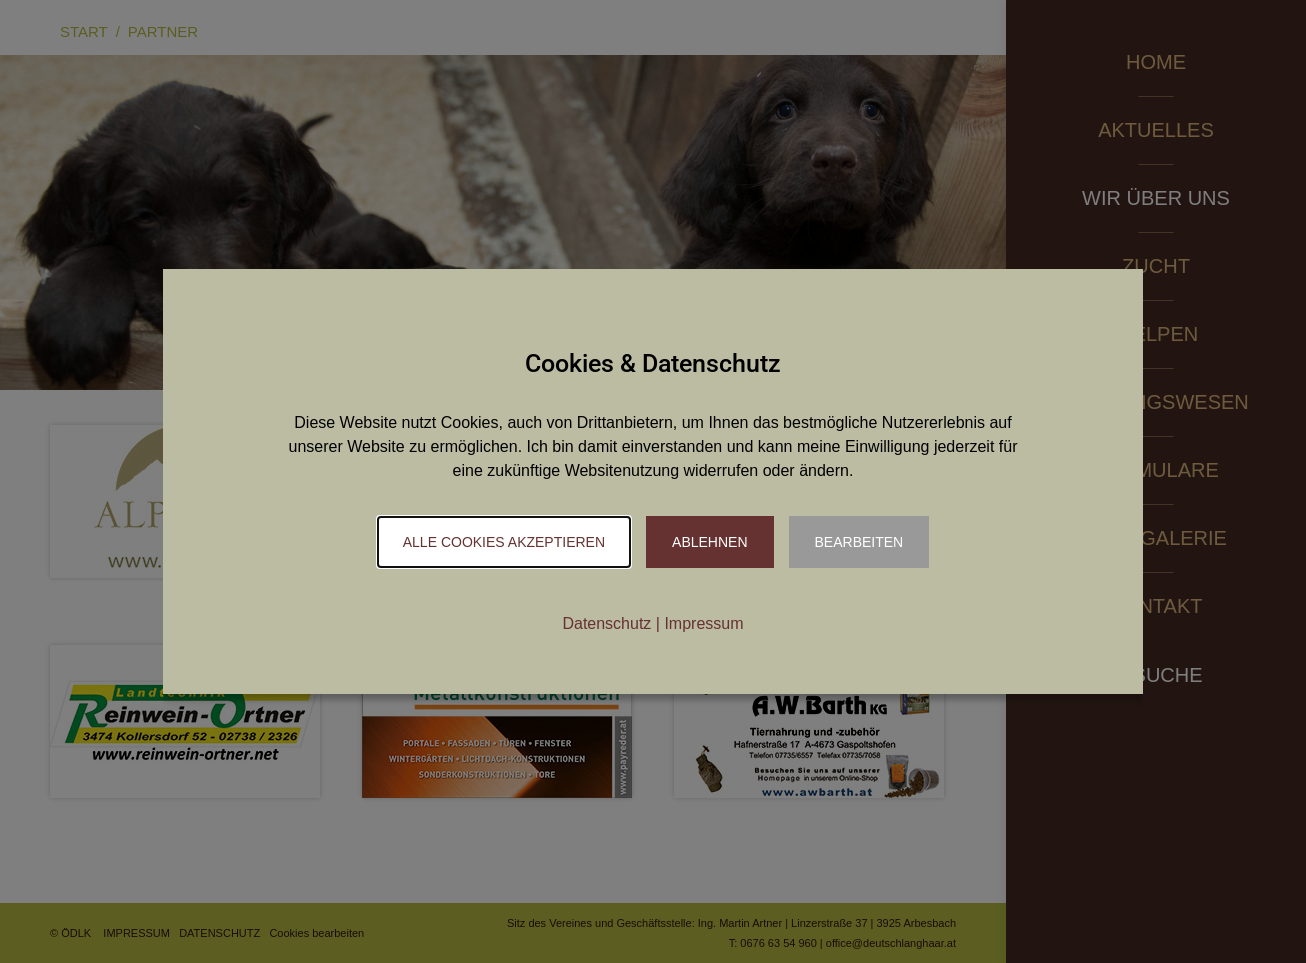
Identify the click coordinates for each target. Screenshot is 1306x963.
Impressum (703, 623)
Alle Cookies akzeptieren (504, 542)
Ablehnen (709, 542)
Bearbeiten (859, 542)
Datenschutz (606, 623)
